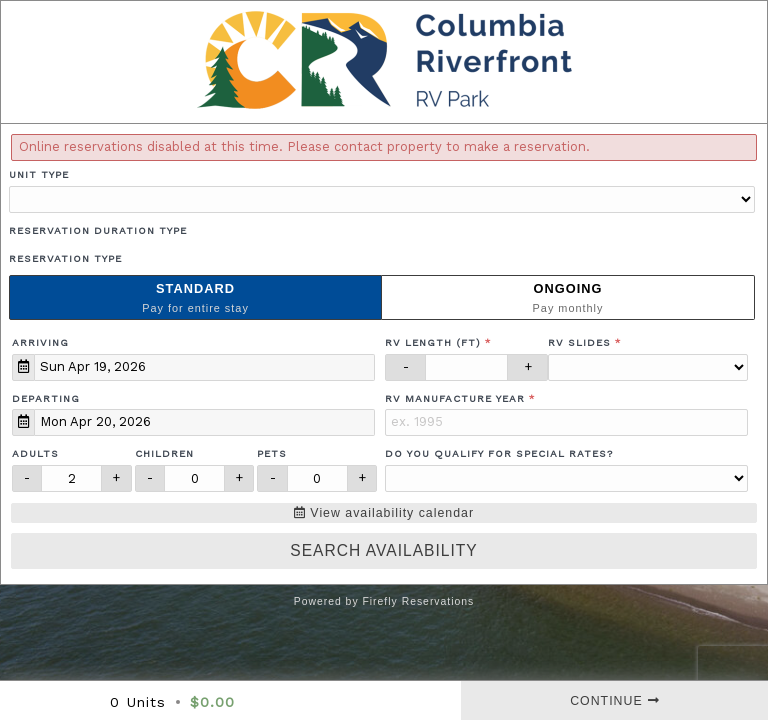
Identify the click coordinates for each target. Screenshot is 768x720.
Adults (35, 453)
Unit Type (39, 174)
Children (164, 453)
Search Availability (383, 550)
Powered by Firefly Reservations (384, 601)
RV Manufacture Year (455, 398)
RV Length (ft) (433, 342)
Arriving (40, 342)
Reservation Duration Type (98, 230)
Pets (272, 453)
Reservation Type (65, 258)
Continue (614, 701)
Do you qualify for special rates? (499, 453)
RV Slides (579, 342)
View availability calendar (384, 513)
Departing (46, 398)
